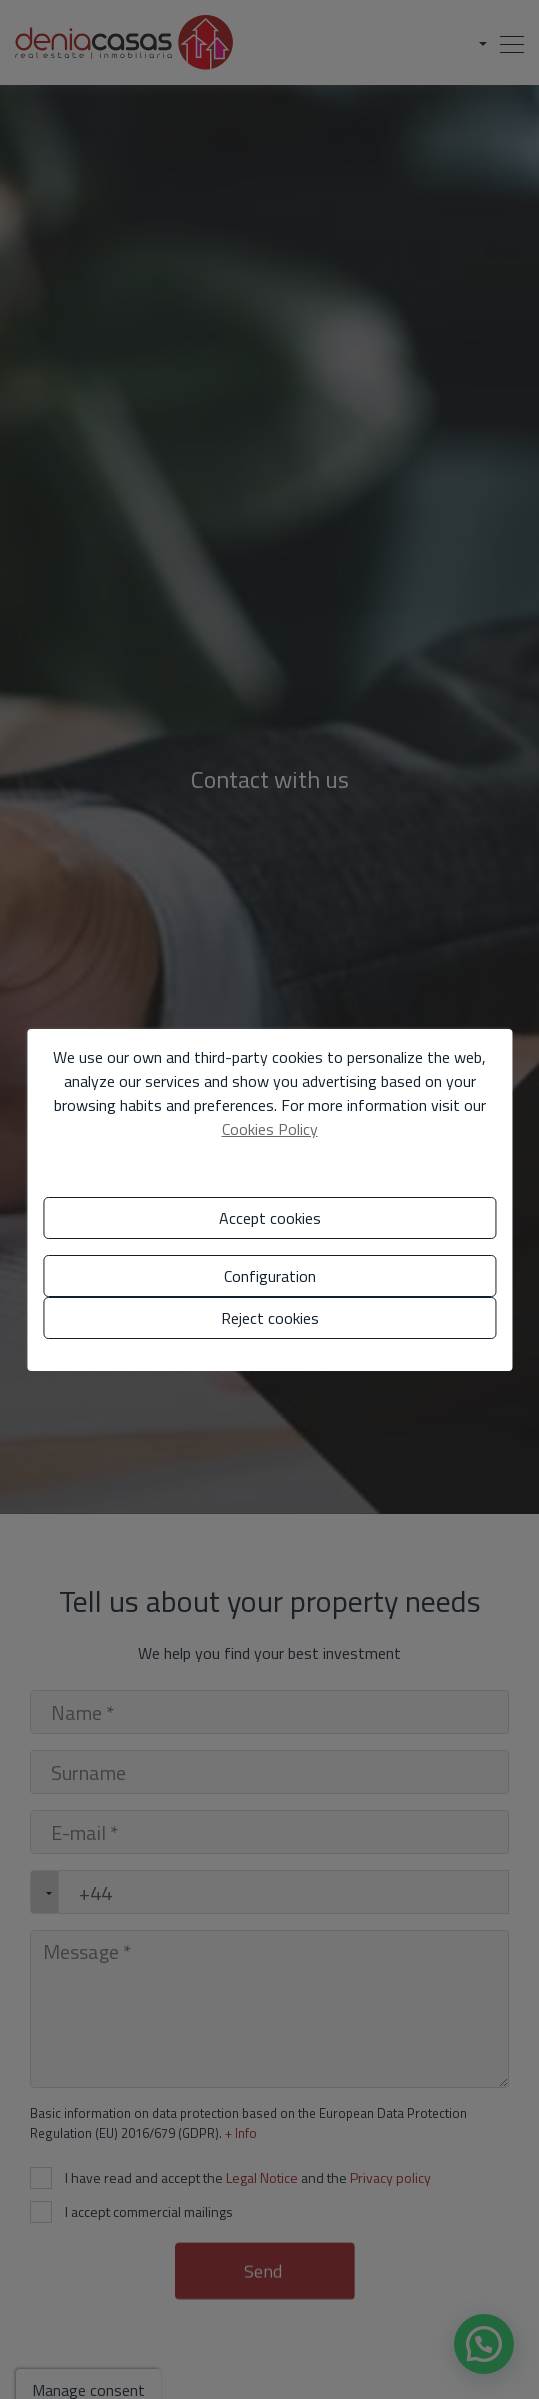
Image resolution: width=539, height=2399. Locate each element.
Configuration (270, 1276)
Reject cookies (270, 1318)
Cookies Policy (270, 1129)
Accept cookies (270, 1218)
